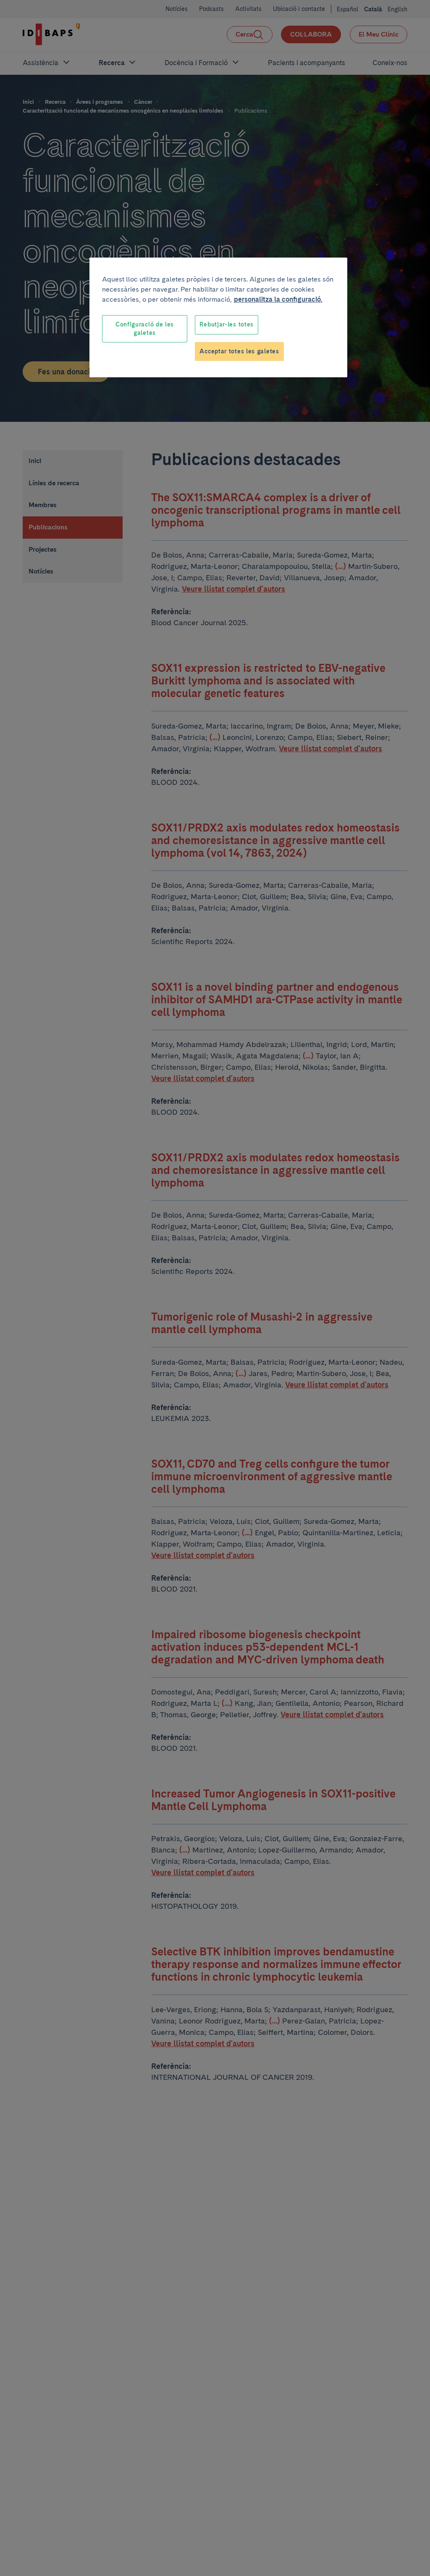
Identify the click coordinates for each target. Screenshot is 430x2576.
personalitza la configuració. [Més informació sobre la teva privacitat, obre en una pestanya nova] (278, 299)
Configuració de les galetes (144, 328)
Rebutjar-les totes (226, 324)
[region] (218, 317)
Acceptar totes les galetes (239, 351)
